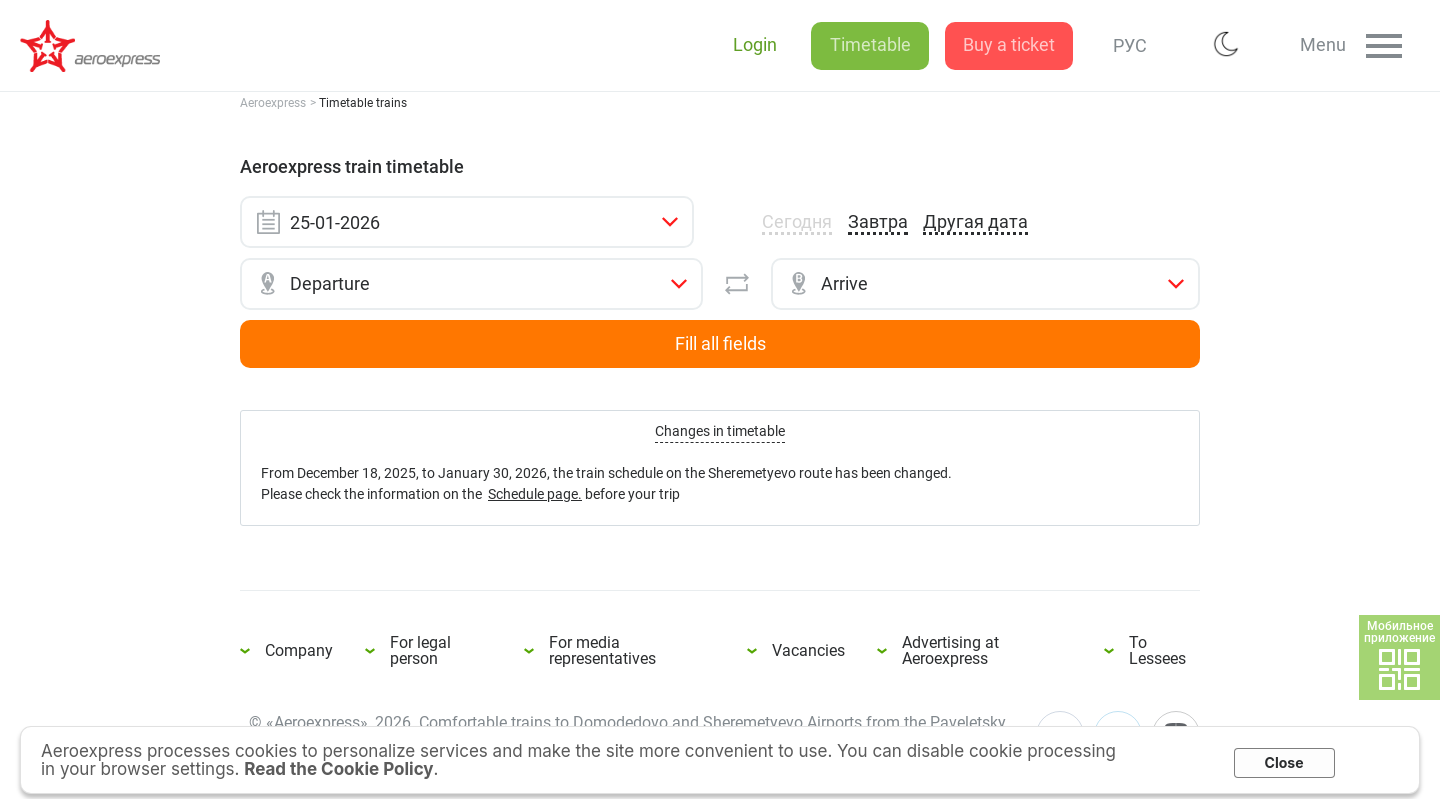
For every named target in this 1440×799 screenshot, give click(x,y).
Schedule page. (535, 494)
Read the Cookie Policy (338, 769)
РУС (1119, 45)
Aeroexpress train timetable (100, 46)
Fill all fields (720, 343)
